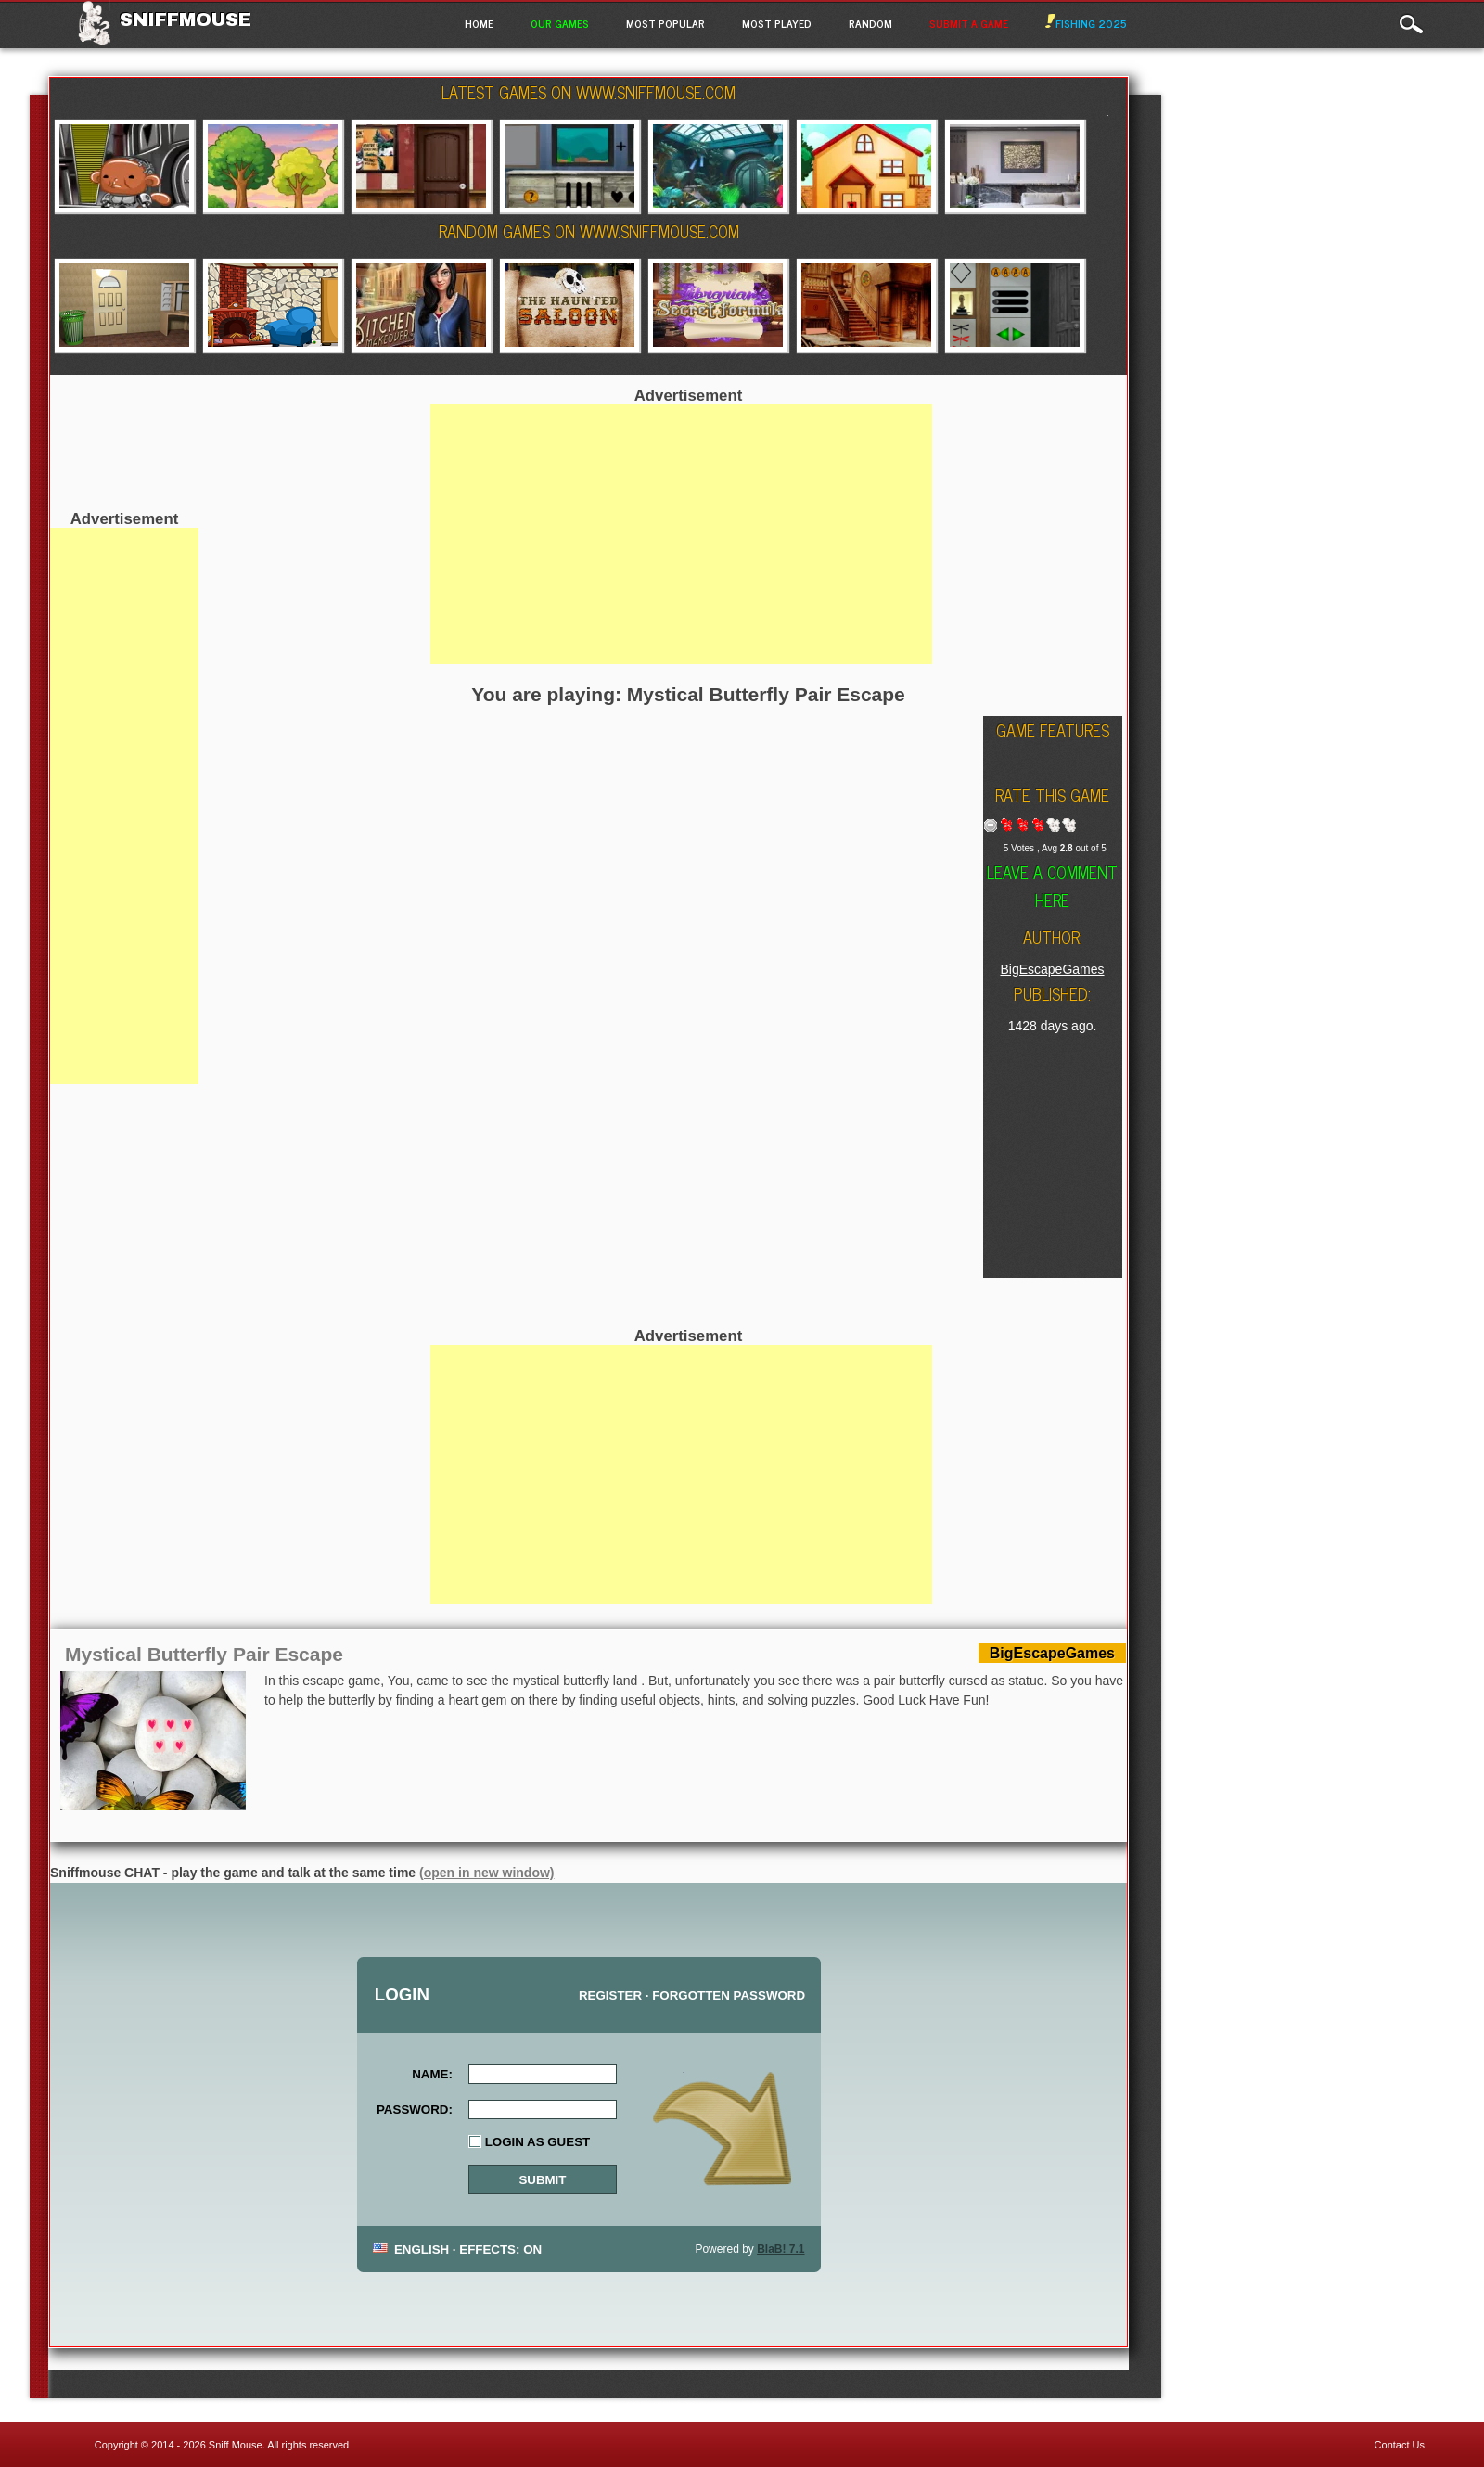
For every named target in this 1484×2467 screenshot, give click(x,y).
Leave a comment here (1052, 886)
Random (870, 23)
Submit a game (968, 23)
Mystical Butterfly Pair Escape (204, 1654)
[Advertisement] (124, 806)
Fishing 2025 (1086, 23)
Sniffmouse (185, 19)
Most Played (777, 23)
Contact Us (1400, 2444)
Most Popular (665, 23)
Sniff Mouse (235, 2444)
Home (479, 23)
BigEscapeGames (1052, 969)
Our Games (560, 23)
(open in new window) (486, 1872)
